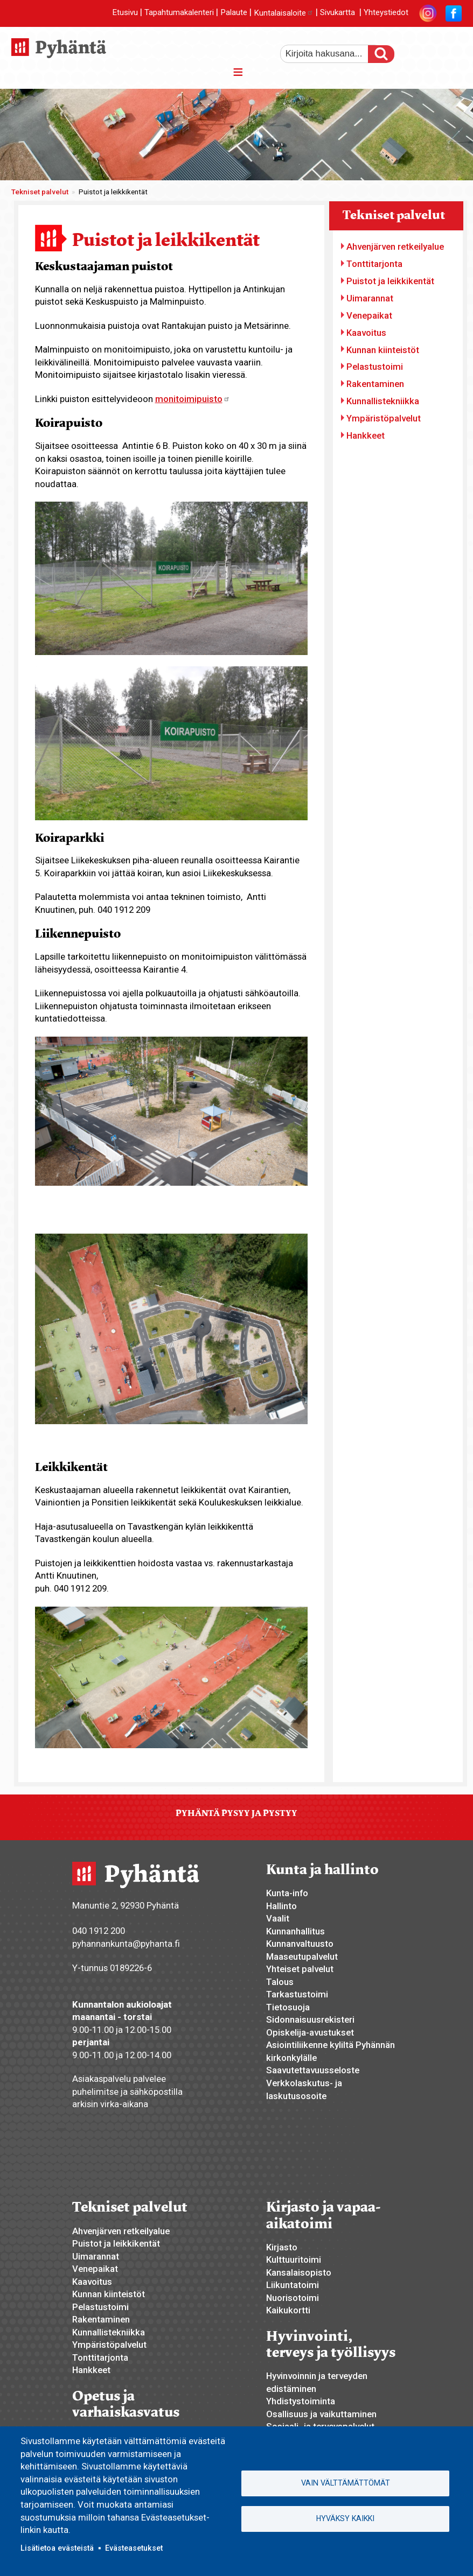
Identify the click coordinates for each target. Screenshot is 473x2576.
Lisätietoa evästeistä (57, 2548)
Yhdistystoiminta (300, 2401)
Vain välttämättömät (345, 2483)
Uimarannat (369, 298)
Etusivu (125, 13)
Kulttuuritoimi (293, 2259)
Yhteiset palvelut (299, 1968)
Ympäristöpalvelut (383, 418)
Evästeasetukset (134, 2548)
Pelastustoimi (374, 366)
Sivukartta (337, 13)
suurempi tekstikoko (416, 50)
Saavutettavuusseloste (312, 2070)
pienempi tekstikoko (452, 50)
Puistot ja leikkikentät (390, 281)
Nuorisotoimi (292, 2297)
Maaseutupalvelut (302, 1956)
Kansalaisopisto (298, 2272)
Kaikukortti (288, 2310)
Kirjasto (281, 2247)
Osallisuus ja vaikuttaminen (321, 2414)
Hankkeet (365, 435)
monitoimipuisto (192, 398)
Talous (280, 1981)
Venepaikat (369, 315)
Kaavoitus (366, 332)
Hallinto (281, 1906)
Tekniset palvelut (39, 192)
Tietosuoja (288, 2007)
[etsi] (331, 54)
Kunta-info (287, 1893)
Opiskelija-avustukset (310, 2032)
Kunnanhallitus (295, 1931)
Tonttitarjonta (374, 263)
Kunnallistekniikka (382, 401)
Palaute (233, 13)
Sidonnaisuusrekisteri (310, 2019)
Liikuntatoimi (292, 2284)
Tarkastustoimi (297, 1994)
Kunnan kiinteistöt (382, 349)
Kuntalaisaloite (284, 13)
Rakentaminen (375, 383)
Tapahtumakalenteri (179, 13)
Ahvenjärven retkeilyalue (395, 246)
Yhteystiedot (386, 13)
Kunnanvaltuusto (299, 1943)
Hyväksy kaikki (345, 2518)
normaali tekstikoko (434, 50)
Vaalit (277, 1918)
